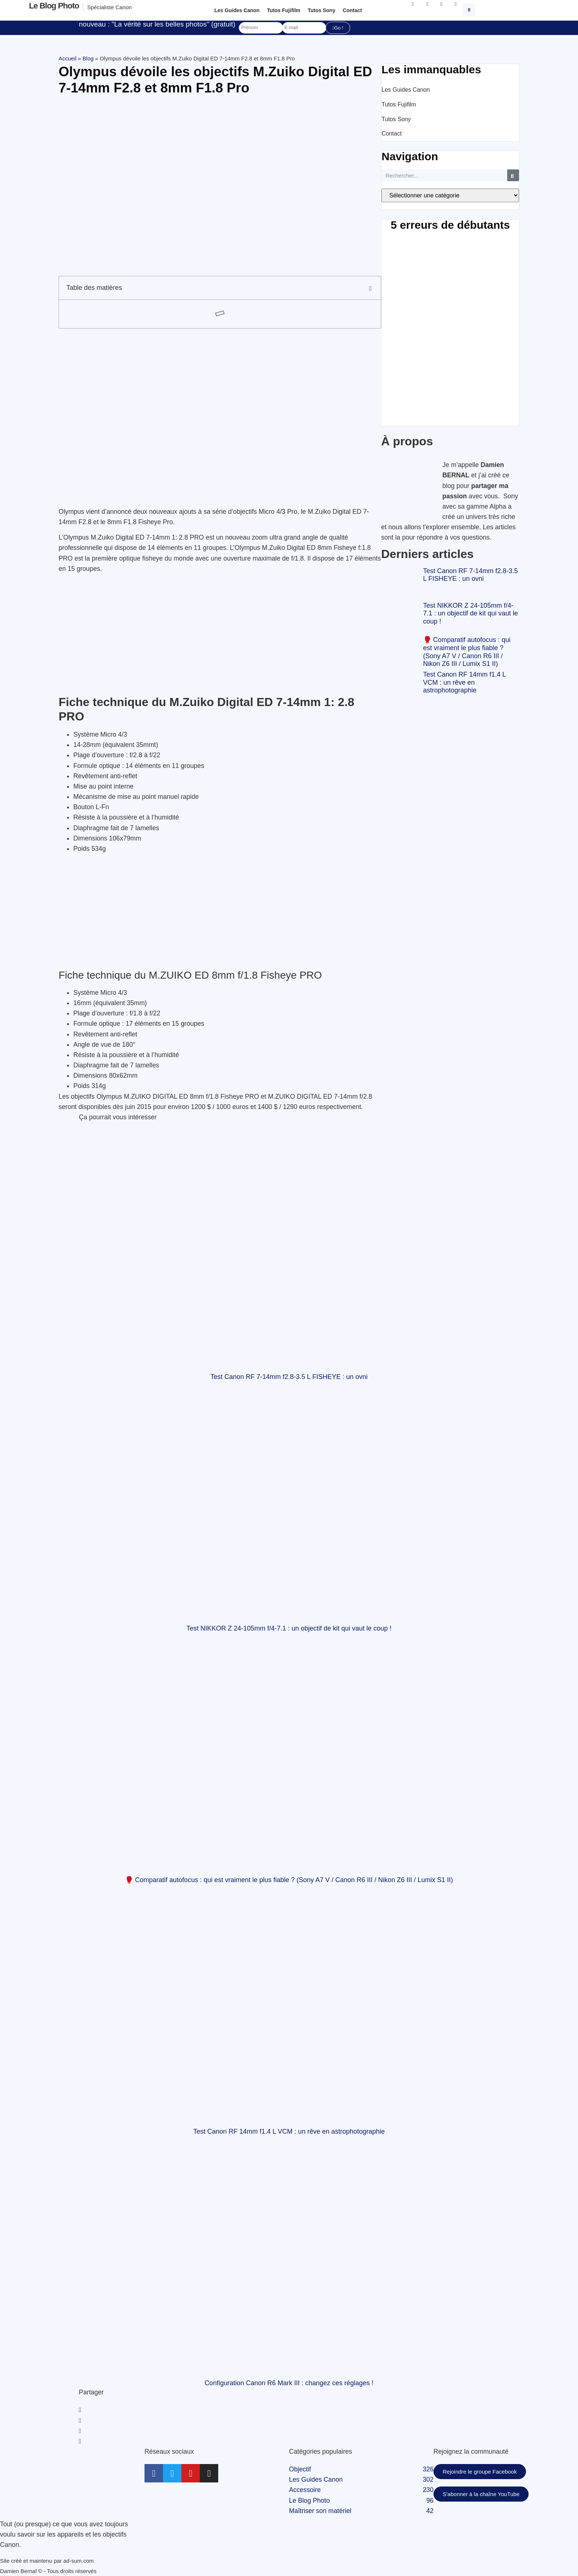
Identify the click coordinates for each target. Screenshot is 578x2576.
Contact (352, 10)
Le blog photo (54, 5)
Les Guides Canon (237, 10)
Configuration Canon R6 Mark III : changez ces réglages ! (289, 2383)
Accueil (67, 58)
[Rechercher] (513, 175)
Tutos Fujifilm (283, 10)
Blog (88, 58)
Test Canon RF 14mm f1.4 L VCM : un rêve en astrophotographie (464, 682)
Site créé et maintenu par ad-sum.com (47, 2561)
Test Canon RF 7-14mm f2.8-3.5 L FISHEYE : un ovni (470, 575)
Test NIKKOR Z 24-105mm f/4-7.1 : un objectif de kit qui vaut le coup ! (470, 613)
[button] (470, 9)
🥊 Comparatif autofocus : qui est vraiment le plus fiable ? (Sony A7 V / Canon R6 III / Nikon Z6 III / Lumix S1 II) (467, 651)
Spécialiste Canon (109, 7)
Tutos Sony (321, 10)
